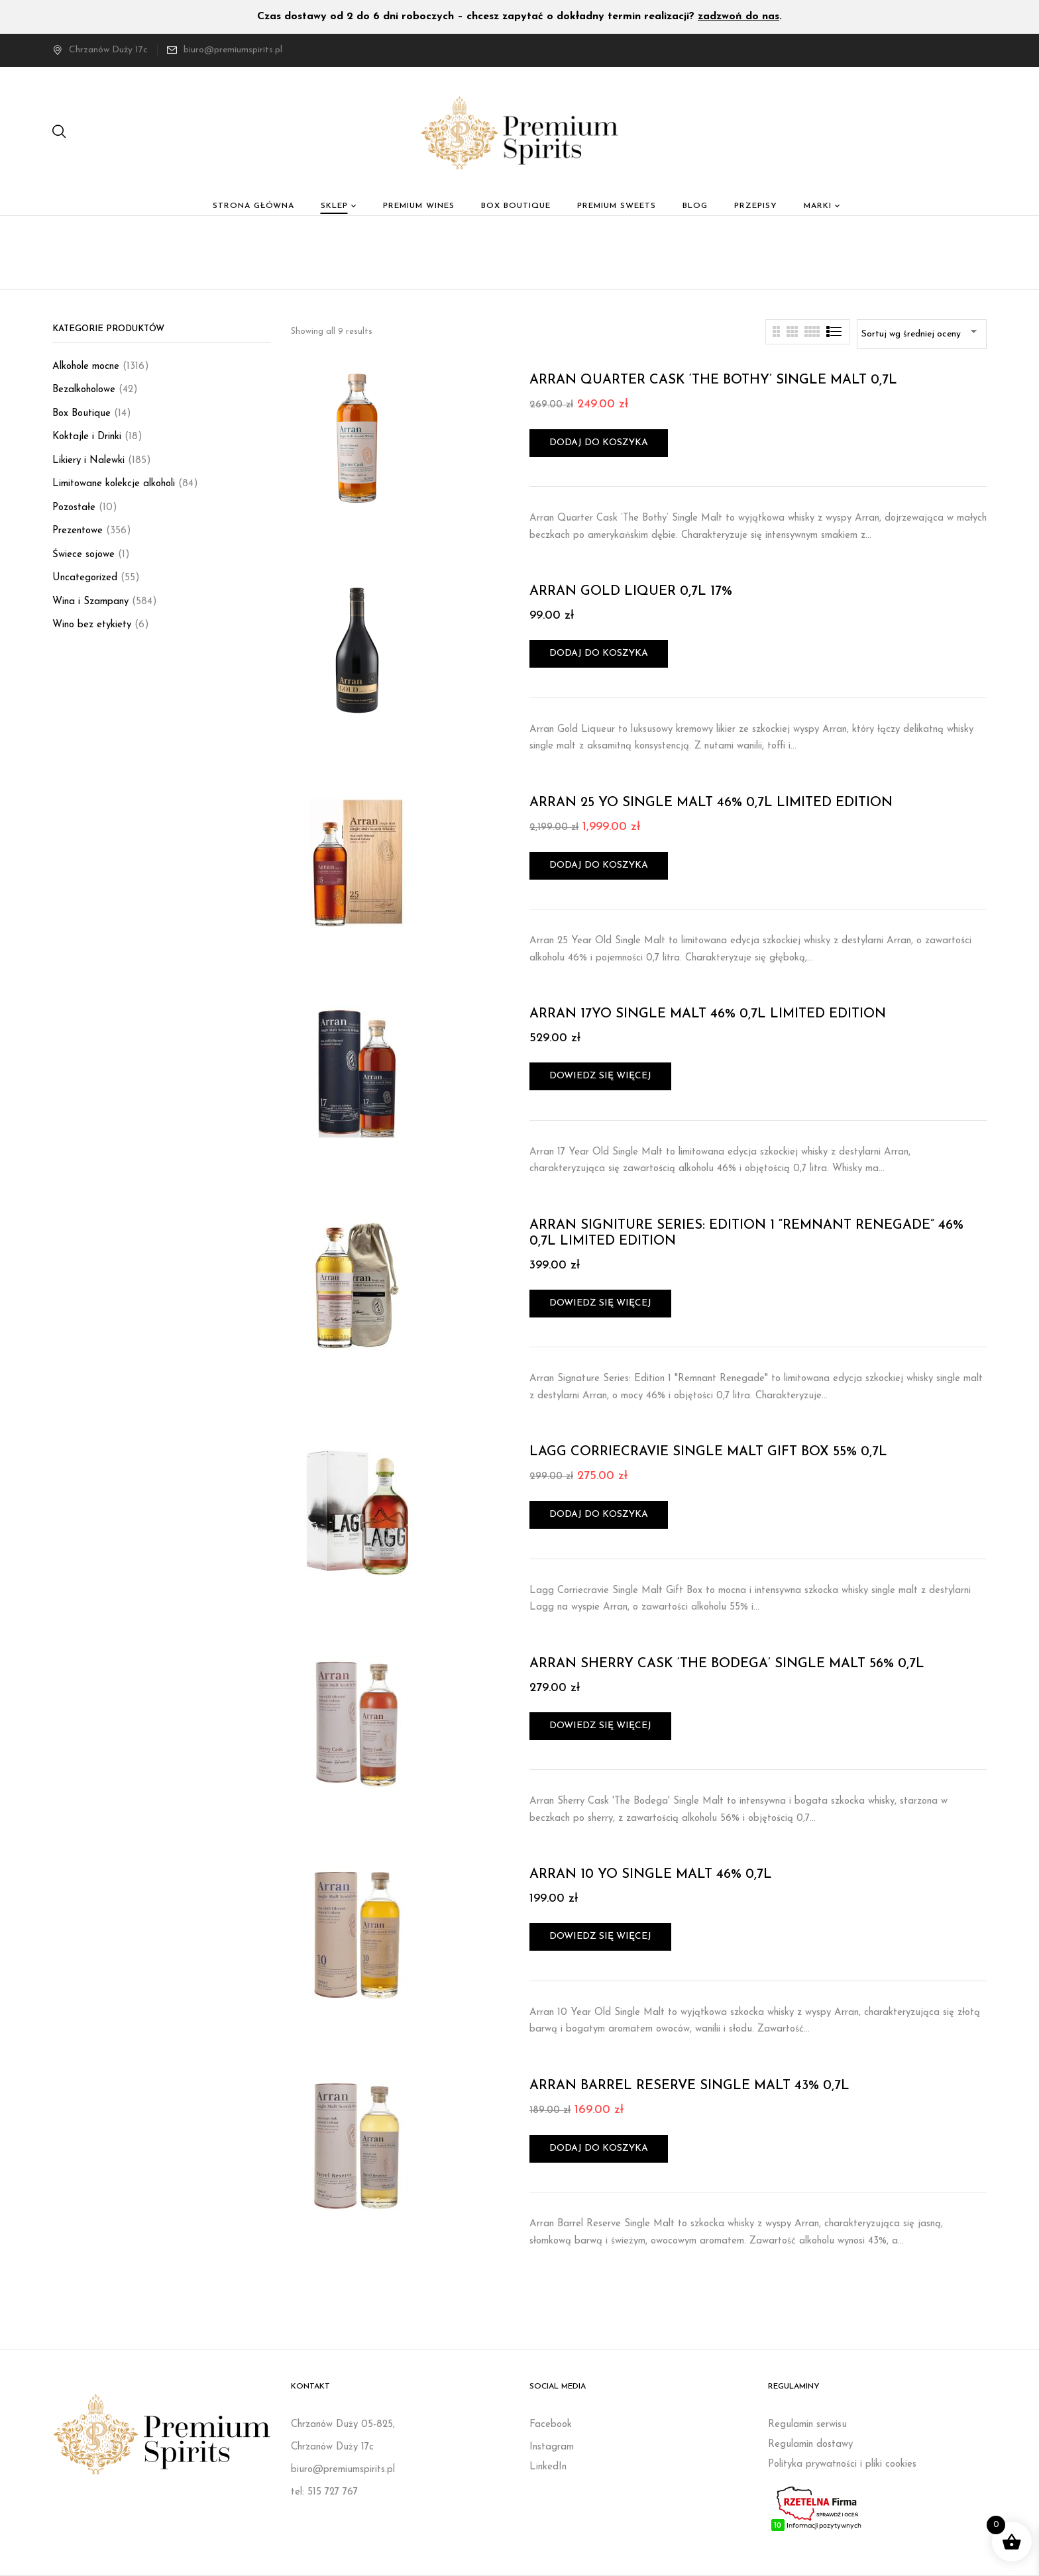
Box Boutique (81, 414)
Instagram (551, 2447)
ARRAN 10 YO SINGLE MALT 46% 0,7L (650, 1874)
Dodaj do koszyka (598, 443)
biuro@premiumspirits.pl (233, 50)
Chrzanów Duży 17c (100, 50)
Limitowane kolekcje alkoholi (113, 484)
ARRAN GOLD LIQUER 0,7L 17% (630, 591)
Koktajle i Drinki (86, 437)
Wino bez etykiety (91, 625)
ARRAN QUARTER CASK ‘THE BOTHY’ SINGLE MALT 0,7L (713, 380)
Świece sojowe (83, 555)
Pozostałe (73, 508)
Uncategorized (84, 578)
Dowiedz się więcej (600, 1076)
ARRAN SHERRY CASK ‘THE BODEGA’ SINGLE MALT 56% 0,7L (726, 1664)
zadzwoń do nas (738, 16)
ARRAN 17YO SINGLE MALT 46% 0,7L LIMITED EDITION (707, 1014)
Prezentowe (77, 531)
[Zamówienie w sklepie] (922, 334)
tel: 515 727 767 (324, 2492)
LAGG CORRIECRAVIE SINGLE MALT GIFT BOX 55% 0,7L (708, 1452)
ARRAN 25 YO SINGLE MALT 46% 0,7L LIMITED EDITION (711, 802)
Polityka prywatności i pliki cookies (842, 2464)
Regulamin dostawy (810, 2444)
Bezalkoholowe (83, 390)
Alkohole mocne (85, 367)
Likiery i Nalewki (88, 461)
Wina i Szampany (90, 602)
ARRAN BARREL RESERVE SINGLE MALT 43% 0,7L (689, 2085)
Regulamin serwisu (807, 2425)
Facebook (550, 2425)
